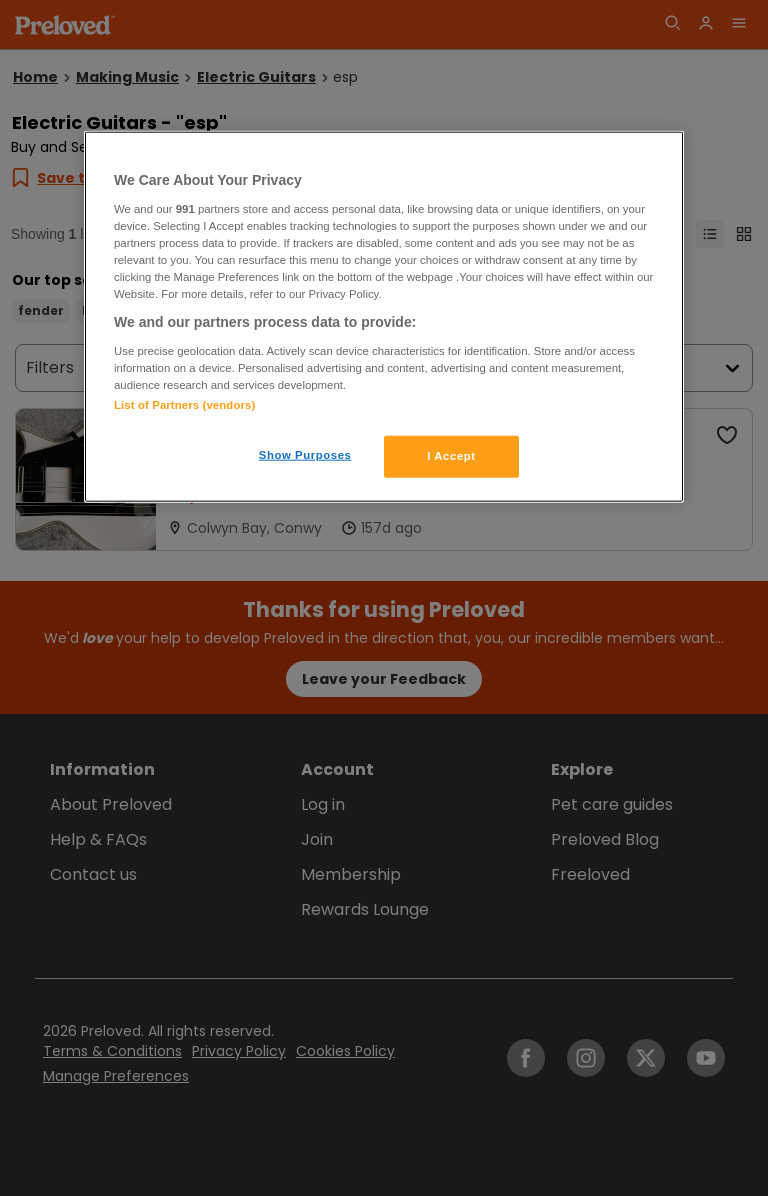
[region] (384, 317)
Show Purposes (305, 455)
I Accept (451, 456)
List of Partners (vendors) (184, 405)
